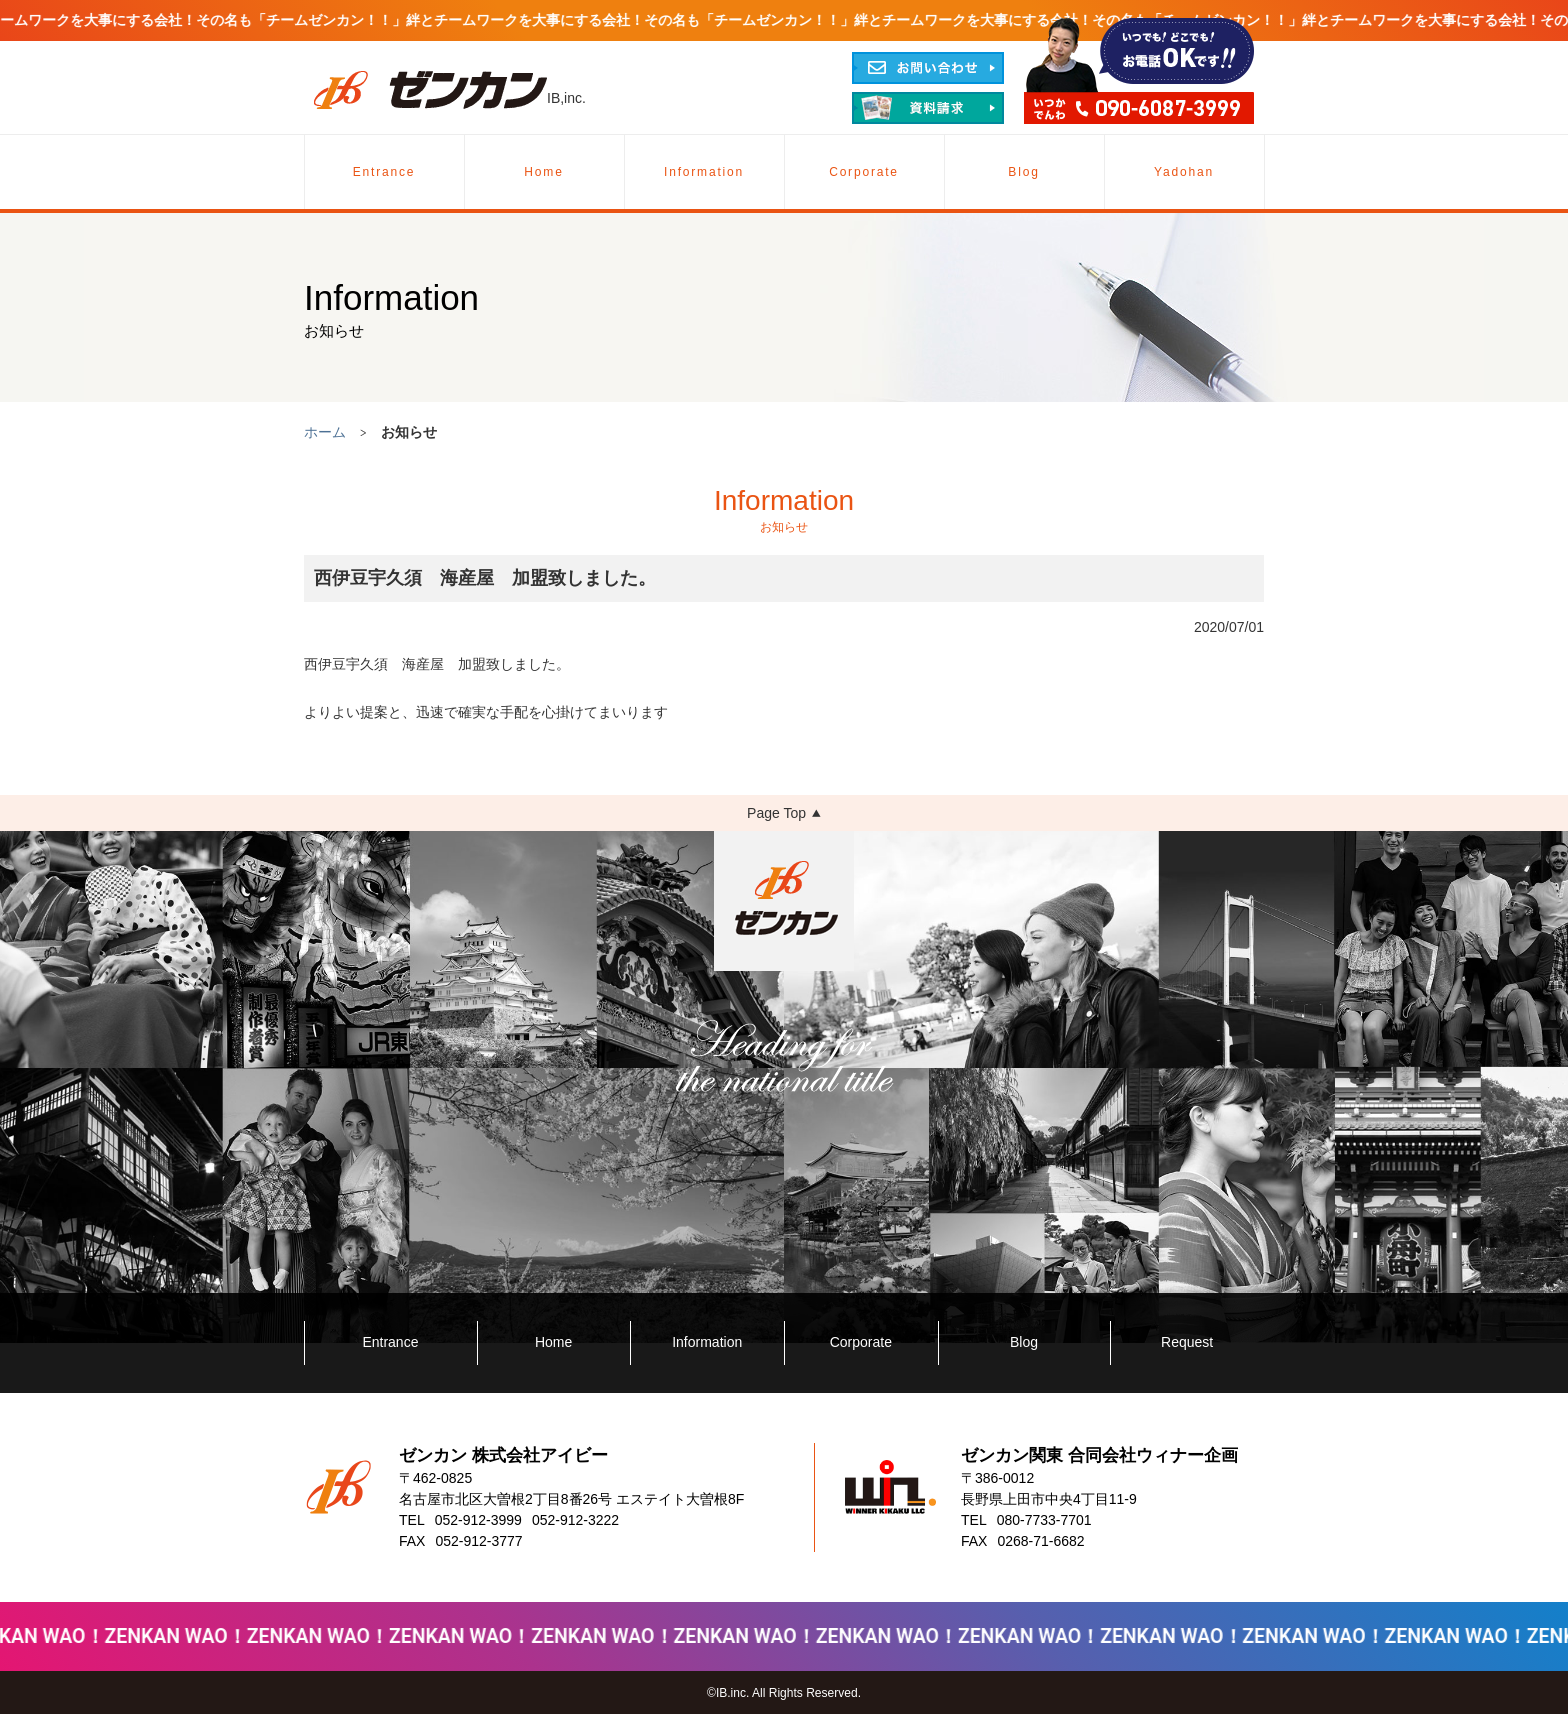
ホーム (325, 432)
